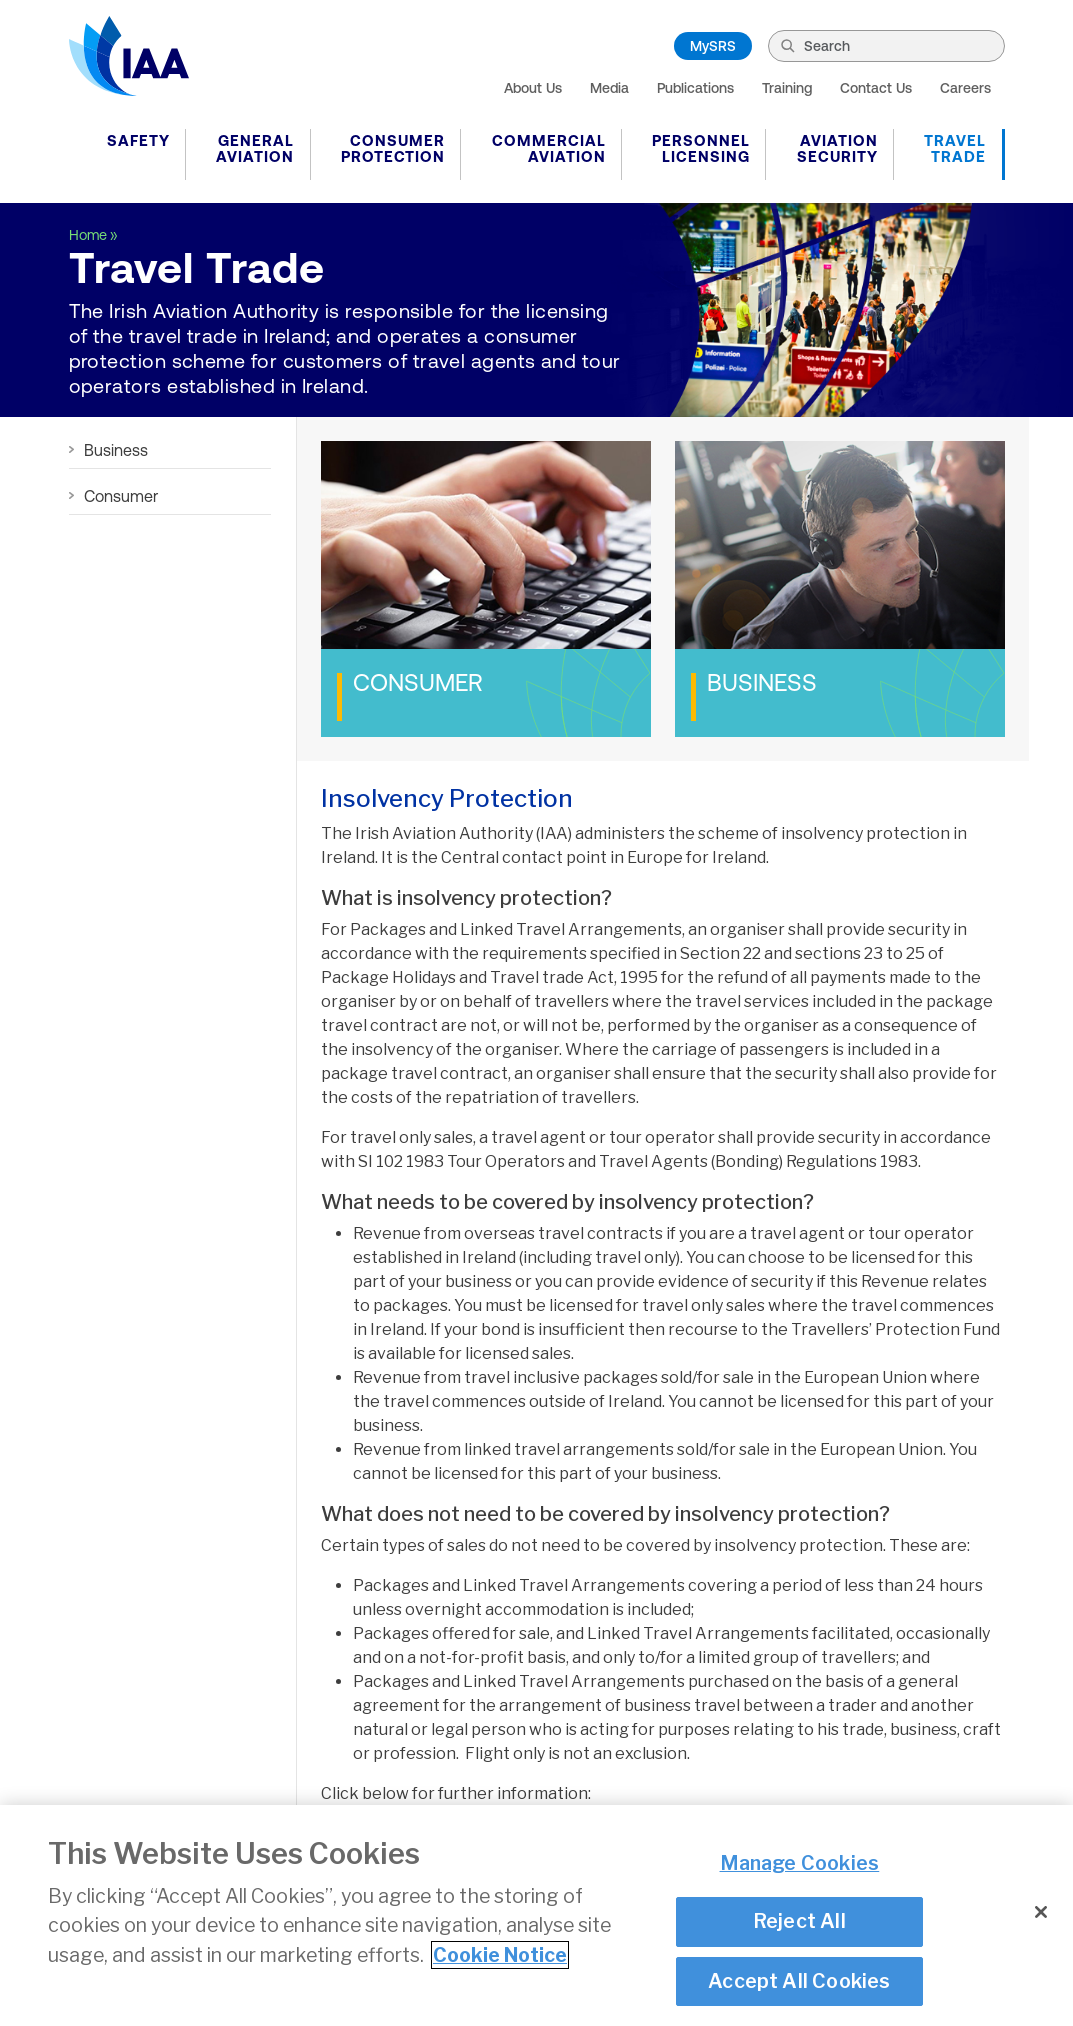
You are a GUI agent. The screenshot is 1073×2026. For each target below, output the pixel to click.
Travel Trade (955, 148)
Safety (138, 140)
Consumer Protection (393, 148)
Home (88, 235)
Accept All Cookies (799, 1981)
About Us (533, 88)
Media (609, 88)
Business (116, 450)
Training (787, 88)
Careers (965, 88)
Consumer (121, 496)
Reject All (799, 1921)
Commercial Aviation (549, 148)
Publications (695, 88)
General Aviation (255, 148)
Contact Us (876, 88)
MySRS (713, 46)
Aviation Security (837, 148)
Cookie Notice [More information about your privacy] (500, 1955)
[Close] (1041, 1912)
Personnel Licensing (701, 148)
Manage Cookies (800, 1863)
